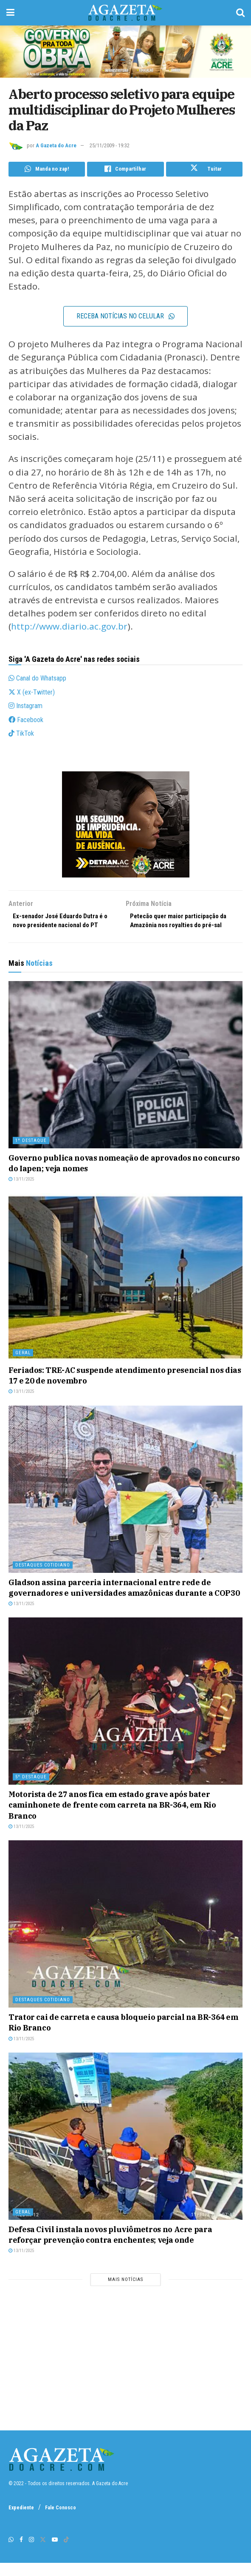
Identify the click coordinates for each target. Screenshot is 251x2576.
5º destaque (31, 1790)
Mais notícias (125, 2292)
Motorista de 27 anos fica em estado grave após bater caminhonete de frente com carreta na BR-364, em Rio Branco (112, 1818)
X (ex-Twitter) (31, 693)
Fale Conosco (60, 2521)
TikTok (21, 735)
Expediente (21, 2521)
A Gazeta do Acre (56, 145)
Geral (23, 1365)
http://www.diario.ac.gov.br (69, 628)
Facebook (25, 721)
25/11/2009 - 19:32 (110, 145)
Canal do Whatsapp (37, 680)
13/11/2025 (21, 1192)
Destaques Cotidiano (42, 1577)
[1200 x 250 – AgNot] (125, 51)
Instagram (25, 707)
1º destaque (31, 1153)
